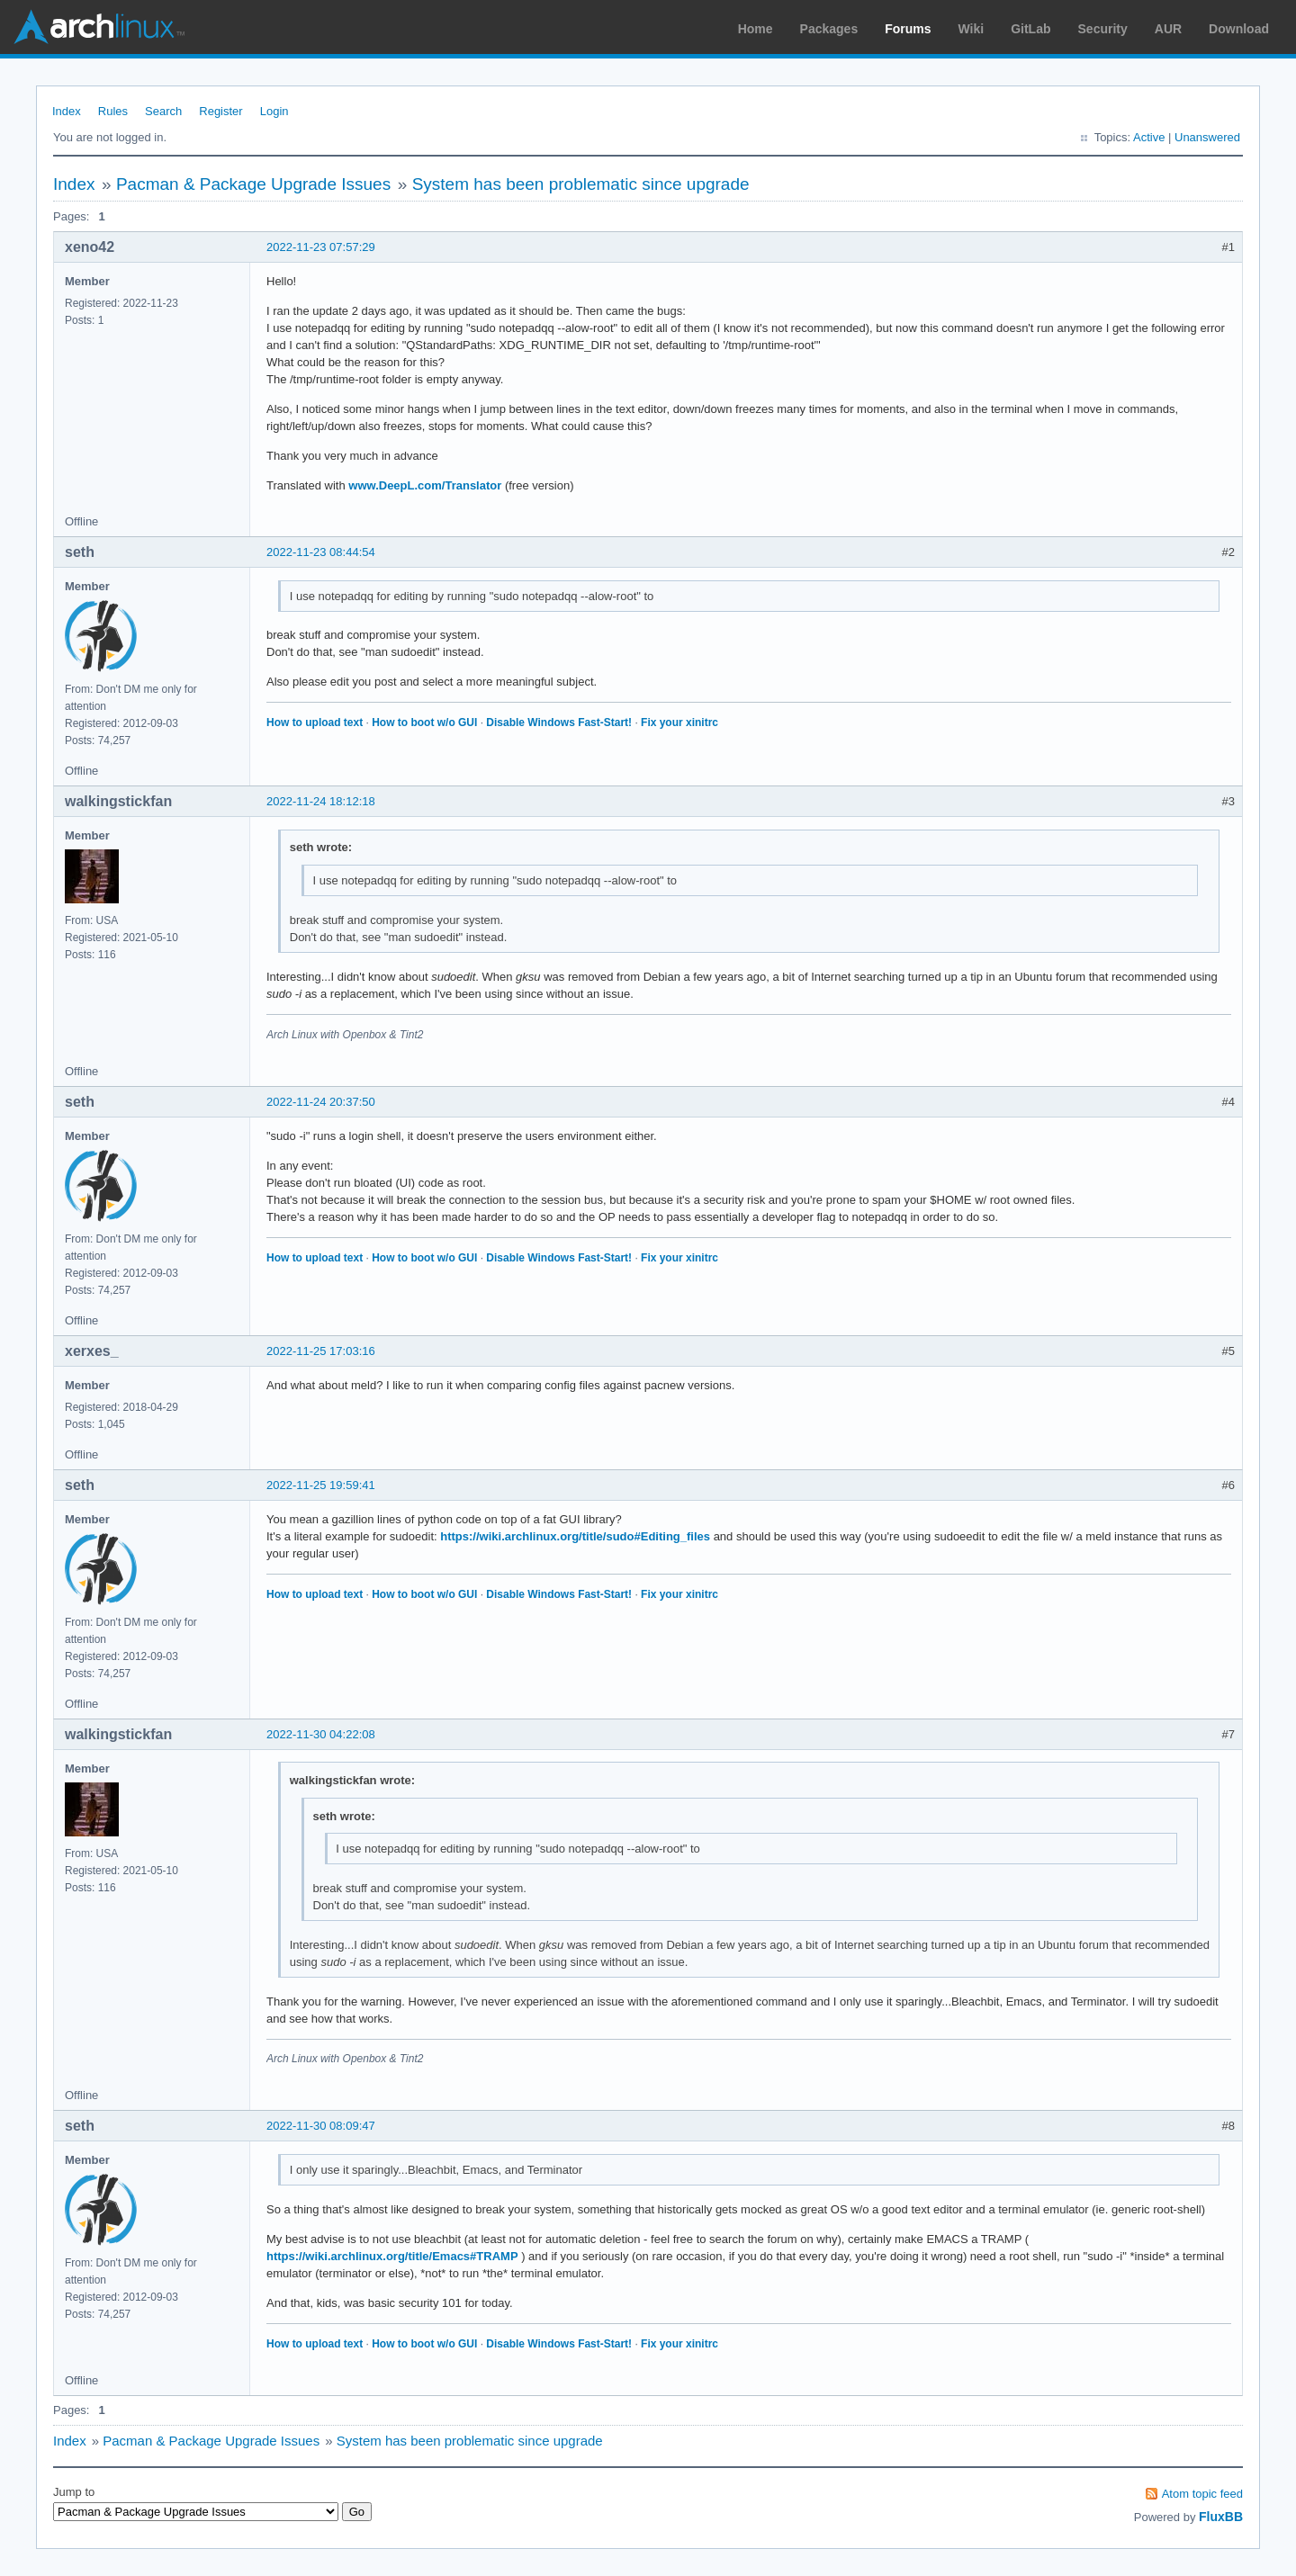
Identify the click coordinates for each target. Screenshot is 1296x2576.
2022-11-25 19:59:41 (320, 1485)
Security (1103, 29)
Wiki (971, 29)
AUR (1168, 29)
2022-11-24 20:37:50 (320, 1101)
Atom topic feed (1202, 2493)
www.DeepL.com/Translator (424, 485)
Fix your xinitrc (679, 722)
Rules (113, 111)
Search (163, 111)
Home (755, 29)
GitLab (1030, 29)
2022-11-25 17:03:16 (320, 1351)
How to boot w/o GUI (424, 722)
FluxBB (1221, 2516)
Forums (908, 29)
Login (274, 111)
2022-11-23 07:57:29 (320, 247)
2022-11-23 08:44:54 (320, 552)
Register (220, 111)
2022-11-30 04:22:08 (320, 1734)
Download (1239, 29)
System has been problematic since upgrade (581, 184)
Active (1149, 137)
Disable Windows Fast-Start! (559, 722)
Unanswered (1207, 137)
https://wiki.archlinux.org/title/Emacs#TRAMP (392, 2256)
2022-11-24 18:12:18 (320, 801)
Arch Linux (99, 27)
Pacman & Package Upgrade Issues (253, 184)
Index (66, 111)
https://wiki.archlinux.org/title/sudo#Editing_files (575, 1536)
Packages (829, 29)
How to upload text (314, 722)
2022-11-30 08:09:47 (320, 2125)
